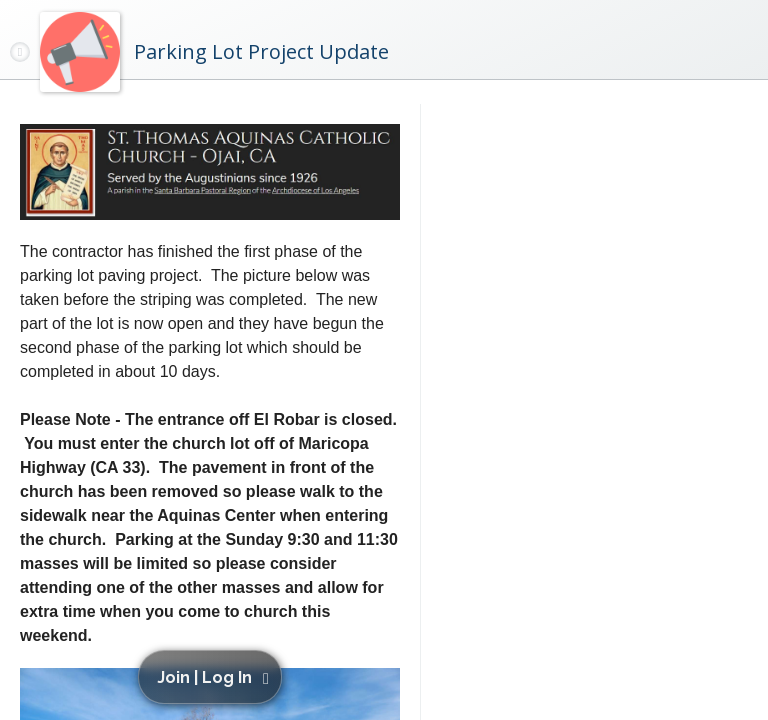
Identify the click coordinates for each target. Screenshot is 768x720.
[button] (213, 677)
